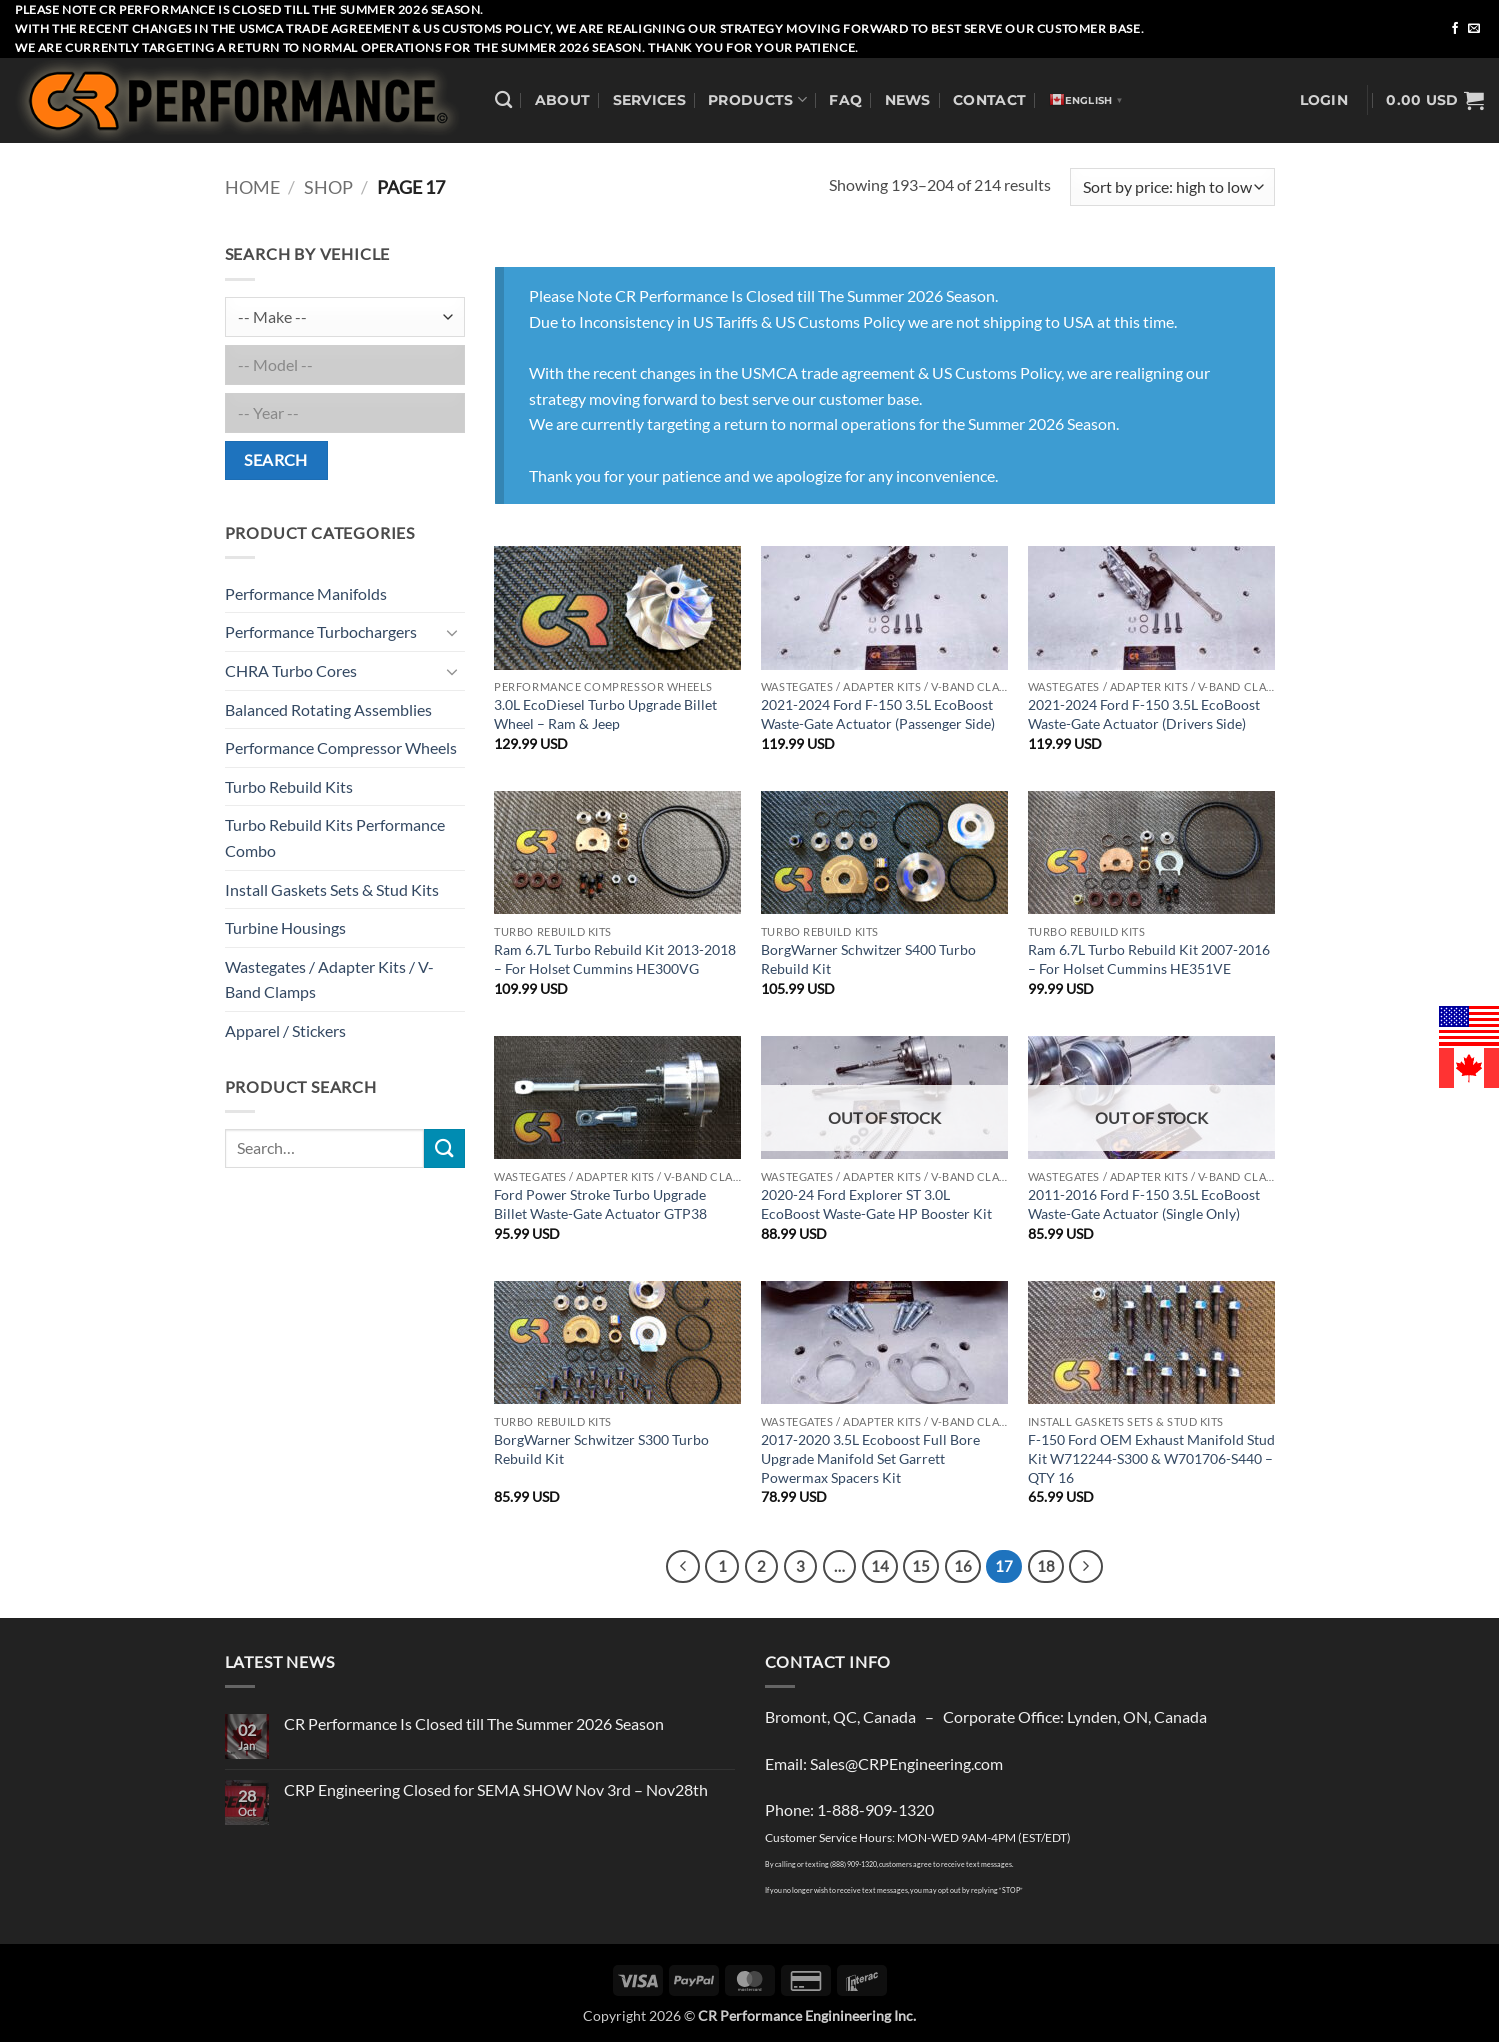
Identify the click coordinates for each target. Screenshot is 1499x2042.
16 (963, 1566)
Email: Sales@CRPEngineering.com (884, 1763)
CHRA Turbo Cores (291, 670)
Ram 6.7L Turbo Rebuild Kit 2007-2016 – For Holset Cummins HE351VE (1149, 959)
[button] (1324, 100)
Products (757, 99)
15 (921, 1566)
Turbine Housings (285, 927)
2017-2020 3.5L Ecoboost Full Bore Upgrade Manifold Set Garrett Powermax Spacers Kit (870, 1458)
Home (252, 187)
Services (649, 100)
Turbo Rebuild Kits (289, 786)
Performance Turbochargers (321, 631)
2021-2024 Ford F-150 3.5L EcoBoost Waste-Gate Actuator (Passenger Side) (878, 714)
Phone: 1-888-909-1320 (849, 1809)
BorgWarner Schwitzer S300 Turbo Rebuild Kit (601, 1449)
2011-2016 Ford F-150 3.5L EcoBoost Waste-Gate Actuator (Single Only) (1144, 1204)
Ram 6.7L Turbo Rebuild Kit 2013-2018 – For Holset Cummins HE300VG (615, 959)
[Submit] (444, 1148)
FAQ (845, 100)
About (562, 100)
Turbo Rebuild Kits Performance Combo (335, 837)
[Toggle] (453, 632)
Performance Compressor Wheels (341, 747)
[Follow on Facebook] (1455, 29)
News (908, 100)
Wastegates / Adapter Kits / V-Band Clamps (329, 979)
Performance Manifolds (306, 593)
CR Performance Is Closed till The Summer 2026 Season (474, 1723)
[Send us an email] (1474, 29)
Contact (989, 100)
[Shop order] (1172, 187)
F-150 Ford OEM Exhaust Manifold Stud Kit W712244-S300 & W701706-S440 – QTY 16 (1151, 1458)
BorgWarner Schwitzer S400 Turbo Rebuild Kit (868, 959)
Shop (328, 187)
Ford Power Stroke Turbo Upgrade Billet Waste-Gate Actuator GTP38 (600, 1204)
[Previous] (683, 1567)
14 (880, 1566)
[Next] (1086, 1567)
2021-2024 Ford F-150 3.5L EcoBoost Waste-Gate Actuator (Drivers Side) (1144, 714)
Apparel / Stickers (285, 1030)
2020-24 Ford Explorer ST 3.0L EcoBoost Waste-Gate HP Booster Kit (876, 1204)
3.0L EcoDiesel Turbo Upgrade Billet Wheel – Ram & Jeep (605, 714)
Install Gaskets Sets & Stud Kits (332, 889)
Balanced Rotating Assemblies (328, 709)
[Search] (503, 100)
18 (1046, 1566)
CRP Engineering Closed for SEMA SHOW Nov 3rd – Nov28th (496, 1789)
